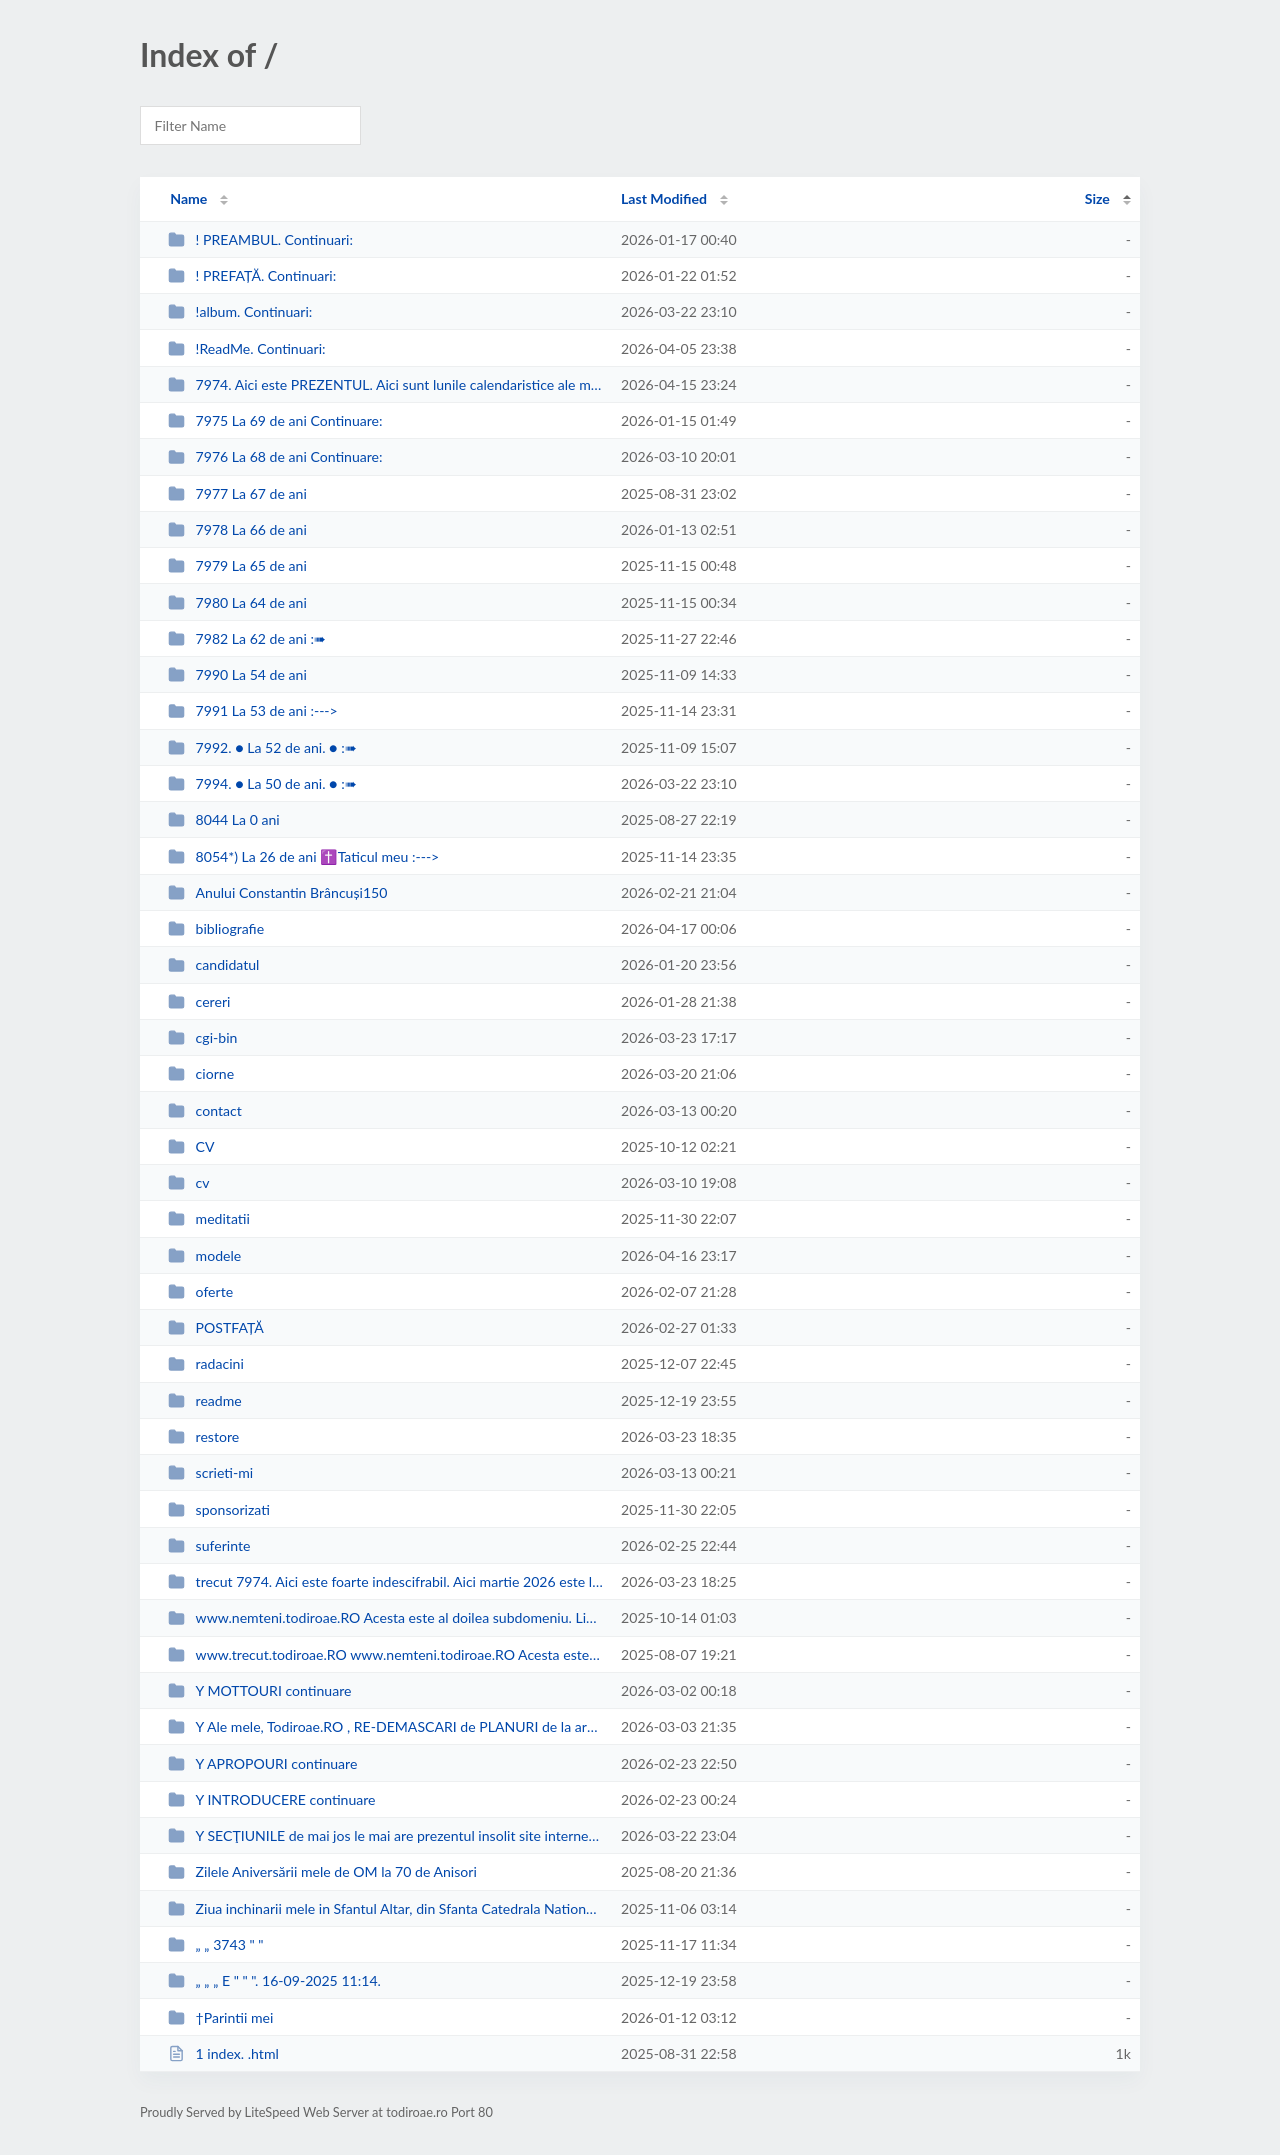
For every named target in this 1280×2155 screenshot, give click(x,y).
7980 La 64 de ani (237, 602)
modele (204, 1255)
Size (1097, 198)
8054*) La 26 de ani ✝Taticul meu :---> (303, 856)
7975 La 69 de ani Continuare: (275, 420)
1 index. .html (223, 2053)
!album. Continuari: (240, 311)
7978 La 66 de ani (237, 529)
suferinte (209, 1545)
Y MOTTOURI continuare (259, 1690)
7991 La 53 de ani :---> (253, 710)
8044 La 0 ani (224, 819)
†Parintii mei (220, 2017)
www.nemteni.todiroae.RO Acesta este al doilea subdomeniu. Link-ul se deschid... (385, 1617)
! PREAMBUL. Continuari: (260, 239)
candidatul (213, 964)
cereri (199, 1001)
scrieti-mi (210, 1472)
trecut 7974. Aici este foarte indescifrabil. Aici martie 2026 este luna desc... (385, 1581)
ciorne (201, 1073)
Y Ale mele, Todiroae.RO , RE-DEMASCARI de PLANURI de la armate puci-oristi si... (385, 1726)
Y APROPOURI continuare (262, 1763)
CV (191, 1146)
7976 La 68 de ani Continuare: (275, 456)
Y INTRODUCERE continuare (271, 1799)
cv (188, 1182)
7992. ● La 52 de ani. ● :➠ (262, 747)
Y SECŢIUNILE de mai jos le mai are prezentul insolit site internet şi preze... (385, 1835)
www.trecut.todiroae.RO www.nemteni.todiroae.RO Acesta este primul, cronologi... (385, 1654)
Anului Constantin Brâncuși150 (277, 892)
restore (203, 1436)
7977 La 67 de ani (237, 493)
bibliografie (216, 928)
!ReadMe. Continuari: (246, 348)
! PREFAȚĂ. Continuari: (252, 275)
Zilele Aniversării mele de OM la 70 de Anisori (322, 1871)
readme (205, 1400)
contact (205, 1110)
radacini (206, 1363)
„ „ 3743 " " (215, 1944)
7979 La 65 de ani (237, 565)
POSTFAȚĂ (216, 1327)
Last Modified (664, 198)
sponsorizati (219, 1509)
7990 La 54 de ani (237, 674)
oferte (200, 1291)
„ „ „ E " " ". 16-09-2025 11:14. (274, 1980)
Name (188, 198)
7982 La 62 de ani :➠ (247, 638)
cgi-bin (202, 1037)
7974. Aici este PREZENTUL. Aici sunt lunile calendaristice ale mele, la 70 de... (385, 384)
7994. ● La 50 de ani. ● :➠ (262, 783)
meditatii (209, 1218)
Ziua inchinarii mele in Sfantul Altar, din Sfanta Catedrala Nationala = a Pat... (385, 1908)
